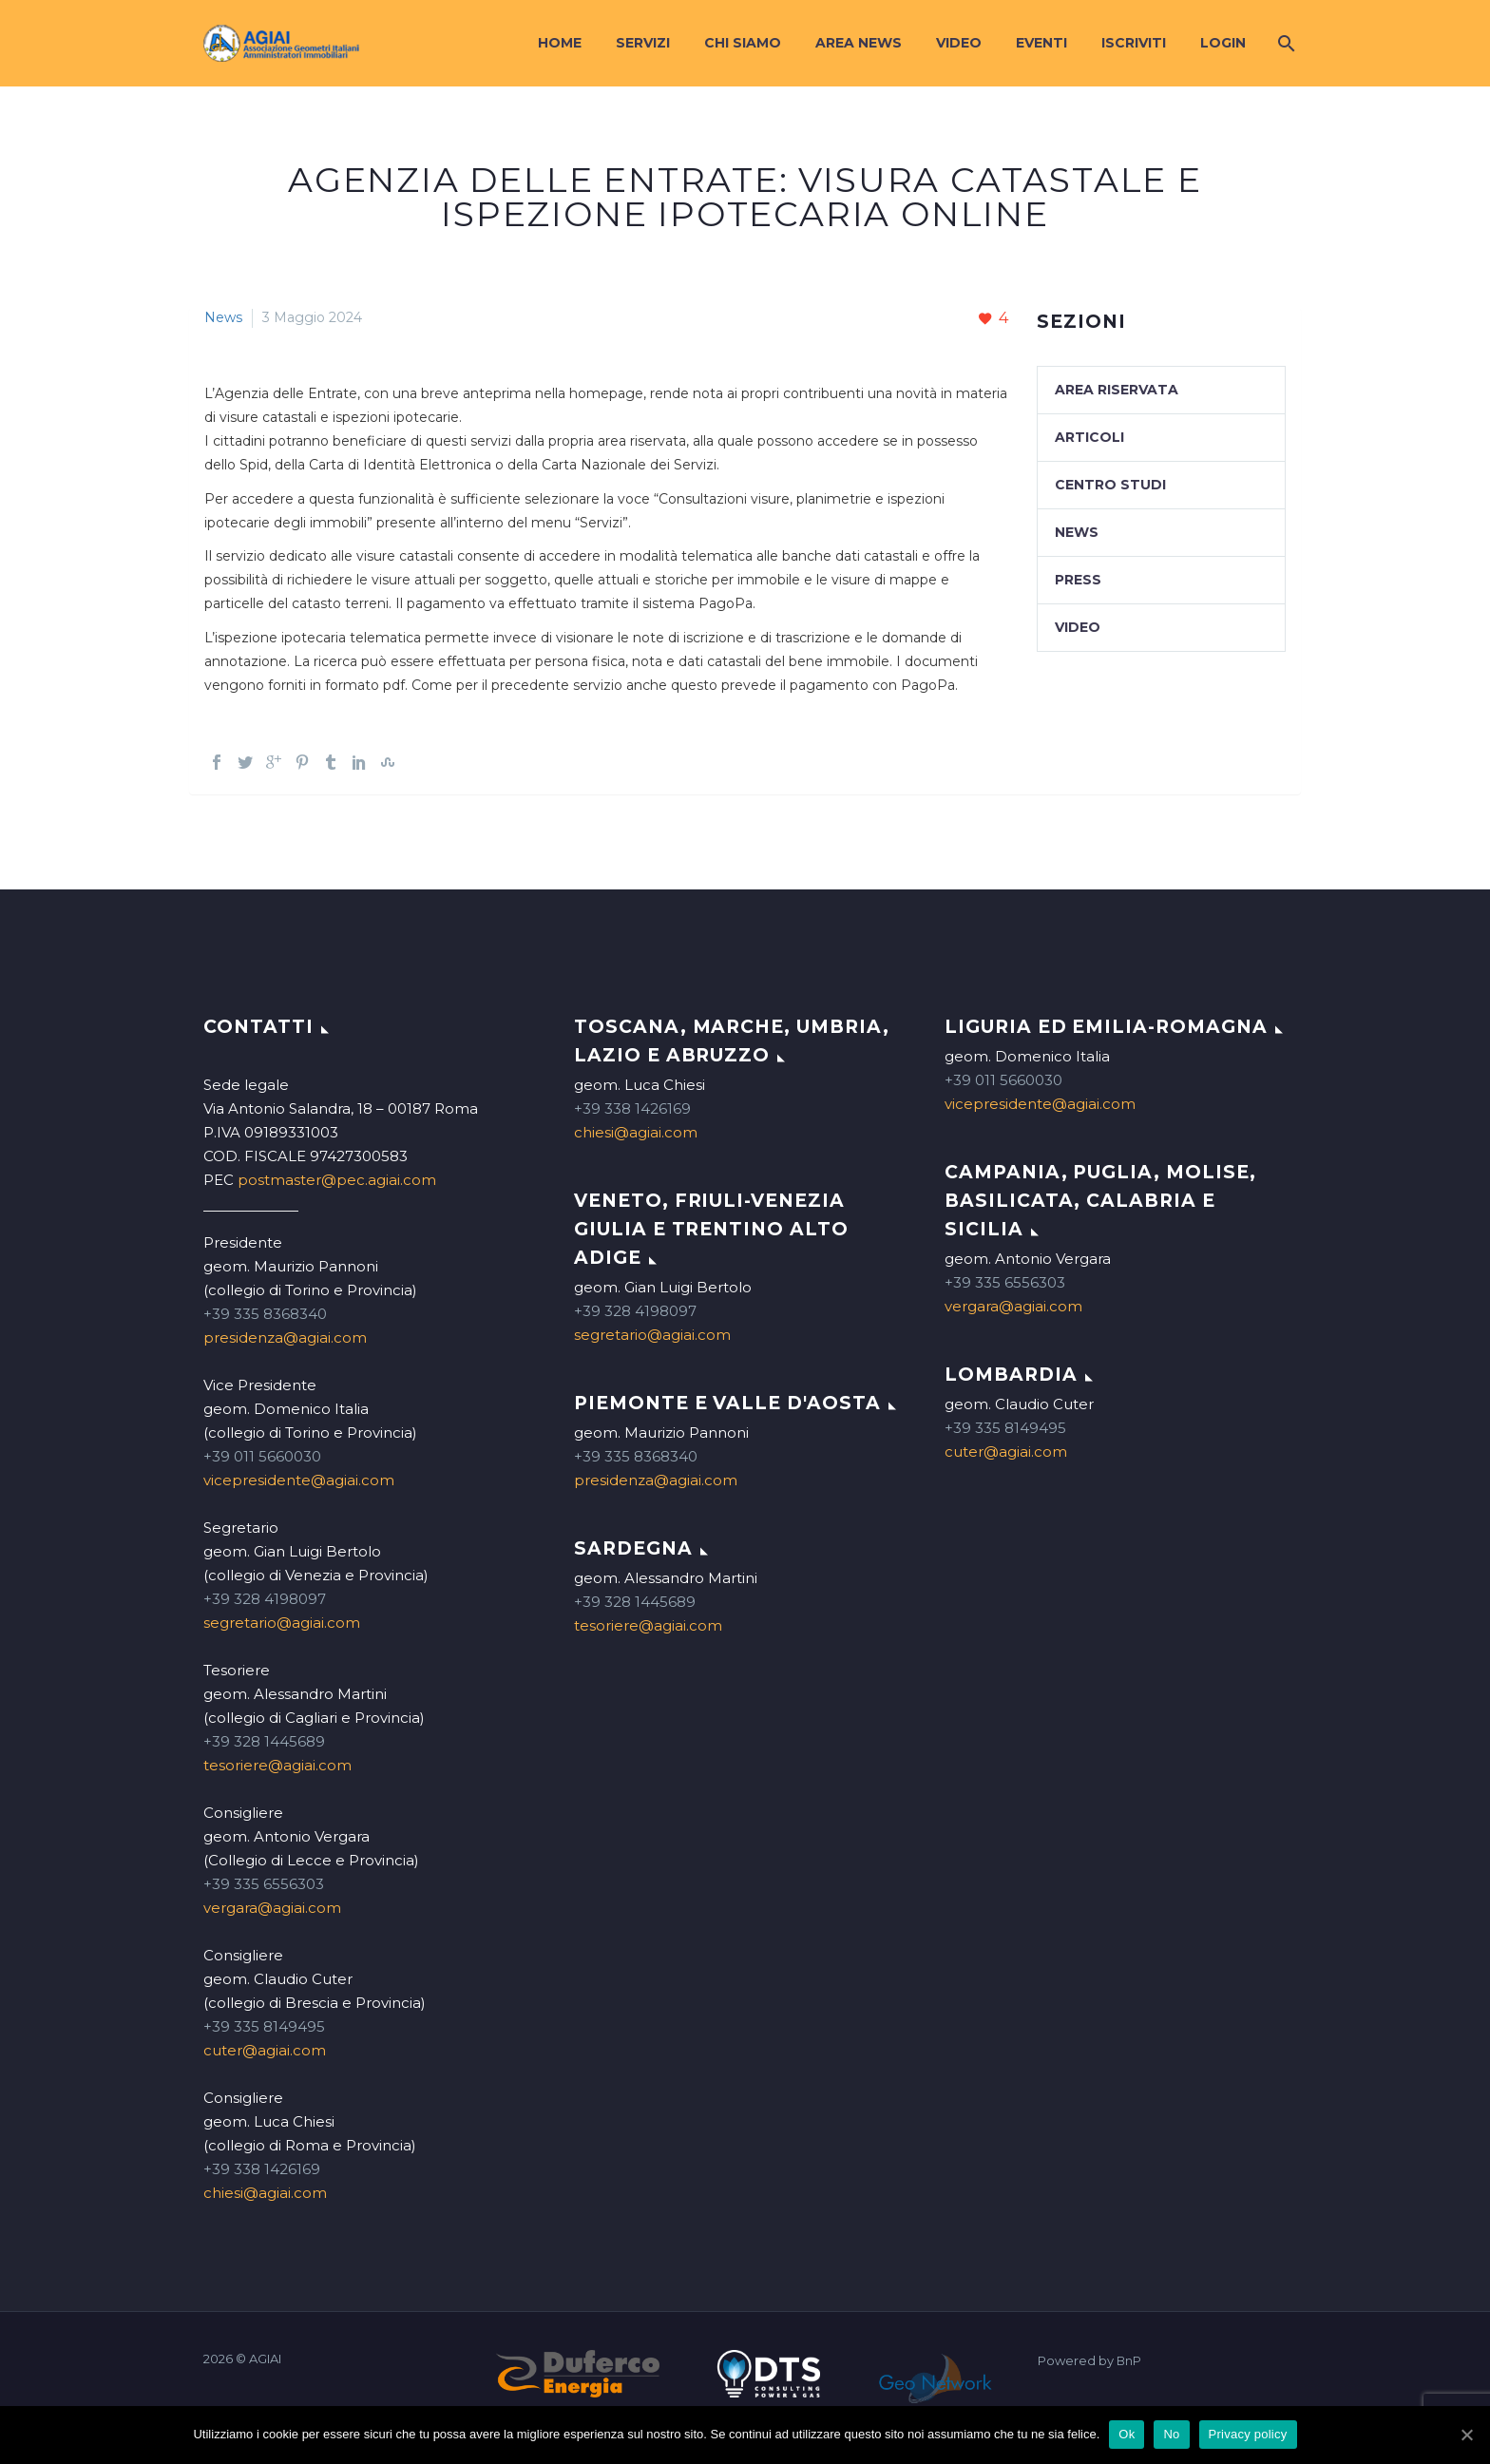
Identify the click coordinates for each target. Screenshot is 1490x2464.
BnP (1129, 2361)
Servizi (643, 42)
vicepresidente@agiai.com (298, 1480)
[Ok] (1466, 2434)
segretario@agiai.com (281, 1623)
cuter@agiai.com (264, 2050)
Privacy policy (1248, 2434)
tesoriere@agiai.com (277, 1765)
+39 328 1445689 (264, 1741)
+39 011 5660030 (262, 1456)
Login (1223, 42)
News (223, 317)
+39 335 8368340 (265, 1314)
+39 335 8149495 (264, 2026)
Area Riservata (1116, 389)
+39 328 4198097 (264, 1599)
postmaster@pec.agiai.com (337, 1180)
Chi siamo (742, 42)
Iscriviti (1133, 42)
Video (959, 42)
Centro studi (1110, 484)
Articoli (1089, 437)
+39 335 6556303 (263, 1884)
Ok (1126, 2434)
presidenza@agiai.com (285, 1337)
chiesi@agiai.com (265, 2193)
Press (1078, 579)
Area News (858, 42)
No (1171, 2434)
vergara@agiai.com (272, 1908)
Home (560, 42)
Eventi (1041, 42)
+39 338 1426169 (261, 2169)
